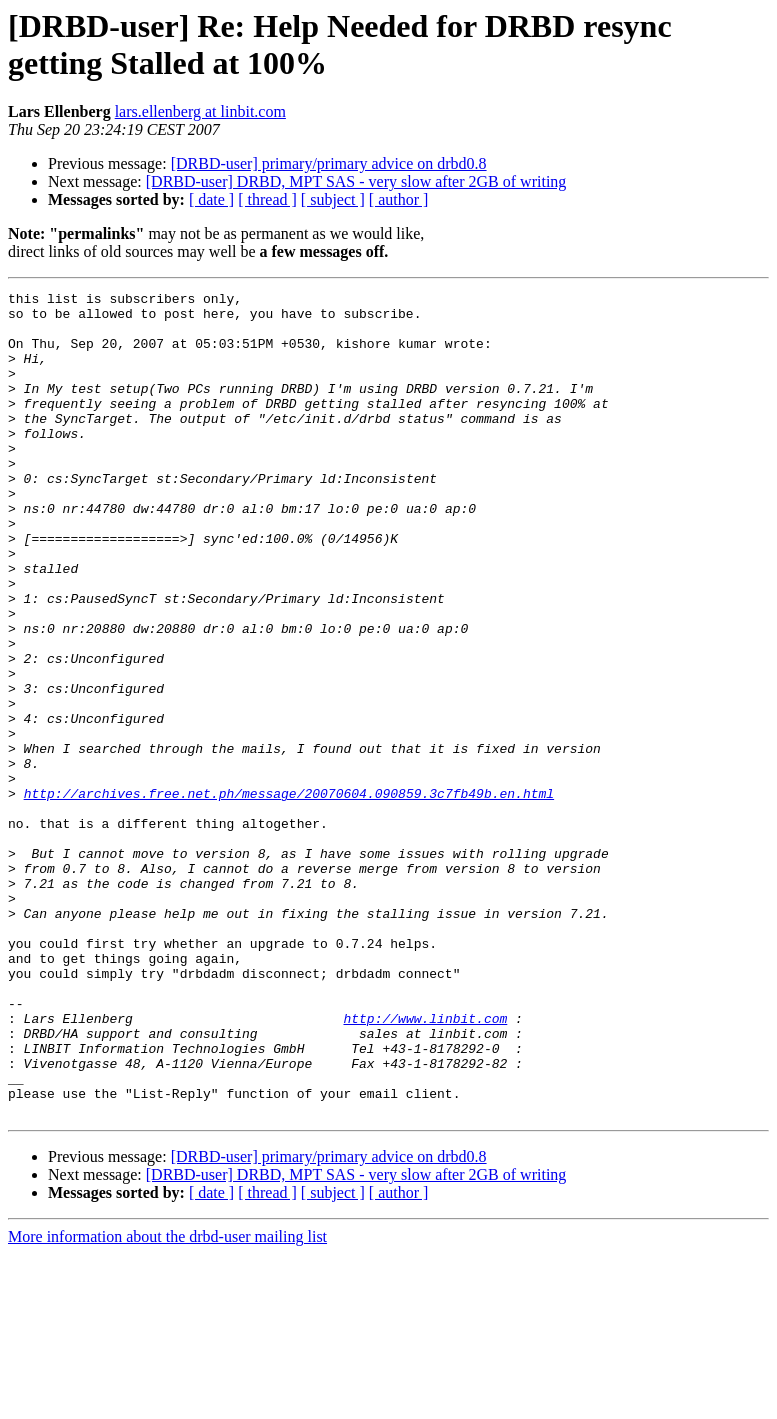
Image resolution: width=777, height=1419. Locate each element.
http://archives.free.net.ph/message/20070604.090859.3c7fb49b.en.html (289, 895)
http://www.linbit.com (425, 1165)
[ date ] (211, 199)
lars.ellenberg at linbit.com (200, 111)
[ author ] (399, 199)
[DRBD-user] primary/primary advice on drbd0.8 (329, 163)
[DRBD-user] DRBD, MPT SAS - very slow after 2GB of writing (356, 181)
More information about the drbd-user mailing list (167, 1401)
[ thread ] (267, 199)
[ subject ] (333, 199)
